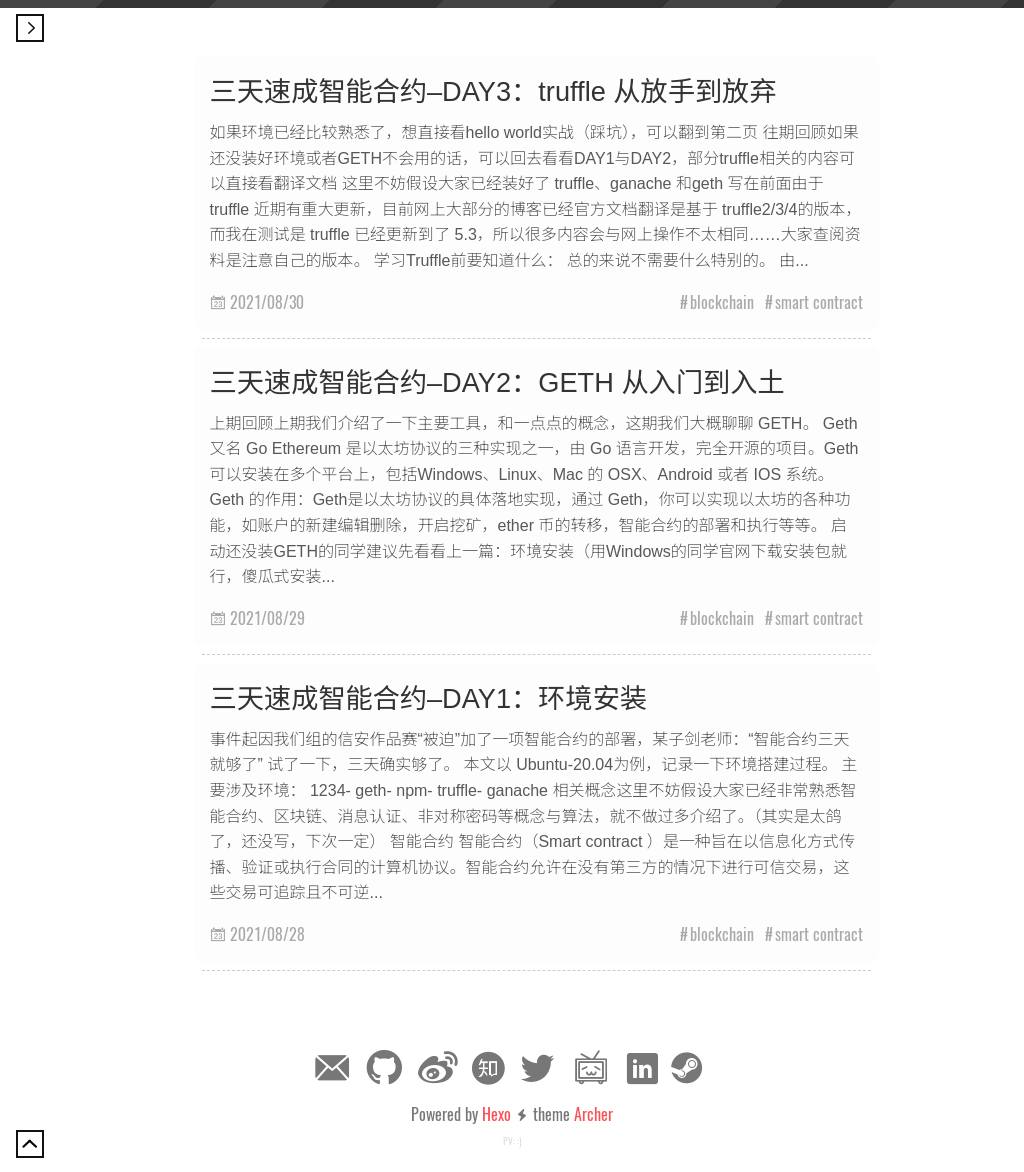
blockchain (722, 302)
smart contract (819, 302)
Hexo (496, 1114)
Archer (593, 1114)
